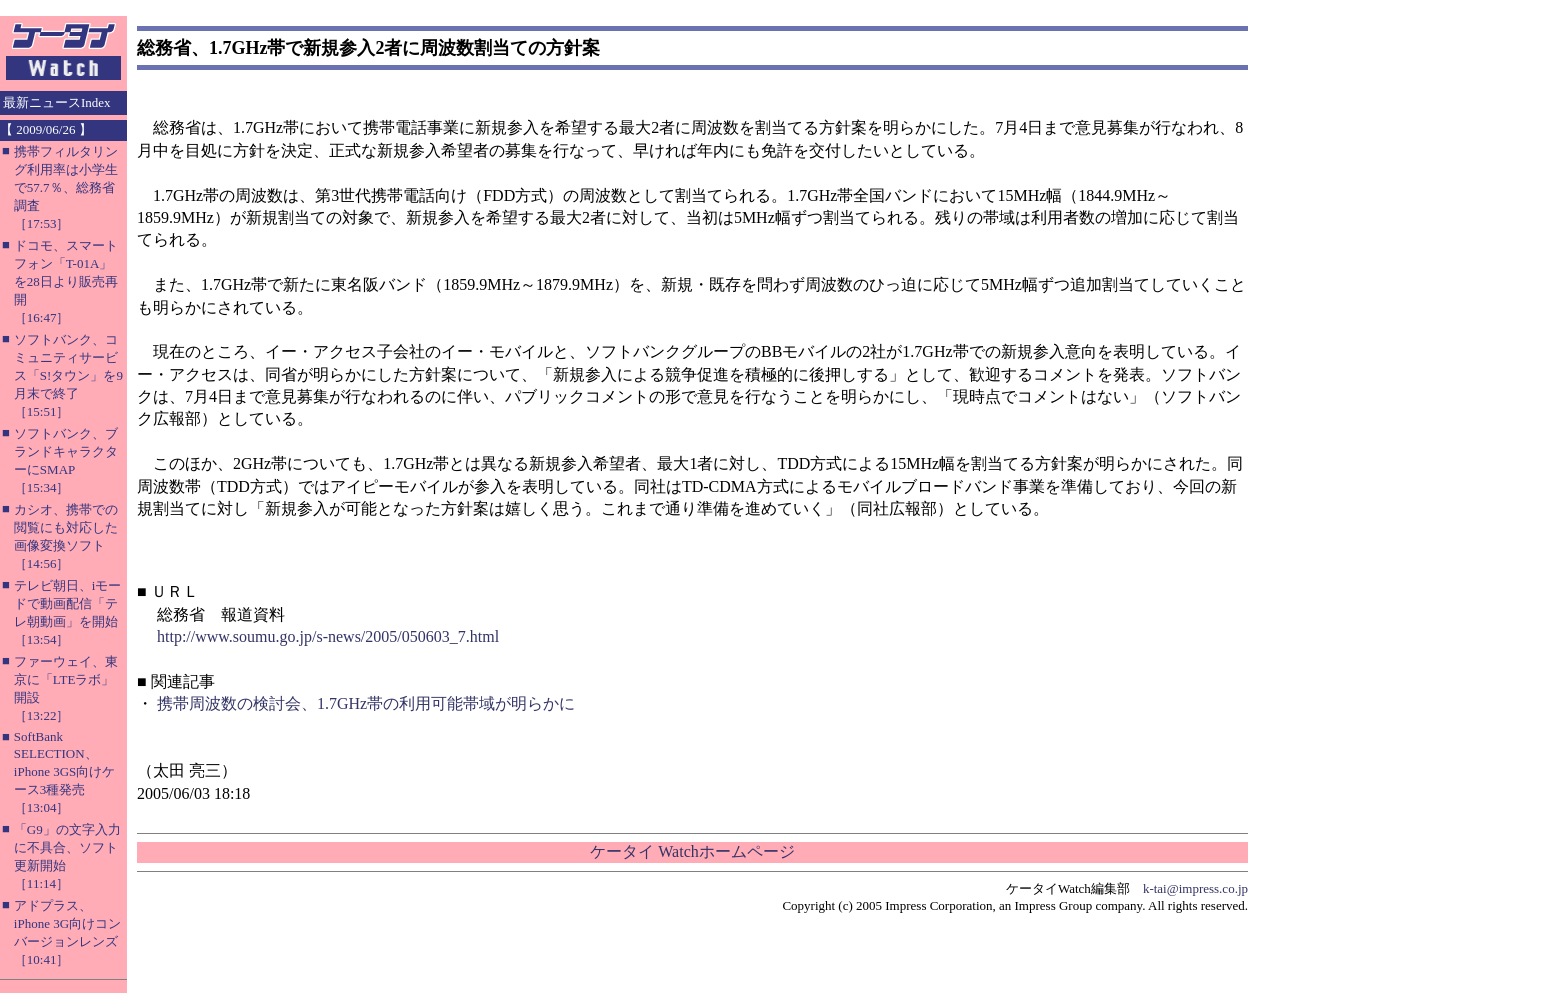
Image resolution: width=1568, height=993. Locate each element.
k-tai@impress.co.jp (1195, 888)
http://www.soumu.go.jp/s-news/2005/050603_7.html (328, 636)
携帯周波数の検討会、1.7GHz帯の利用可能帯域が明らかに (366, 703)
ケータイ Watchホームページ (692, 851)
